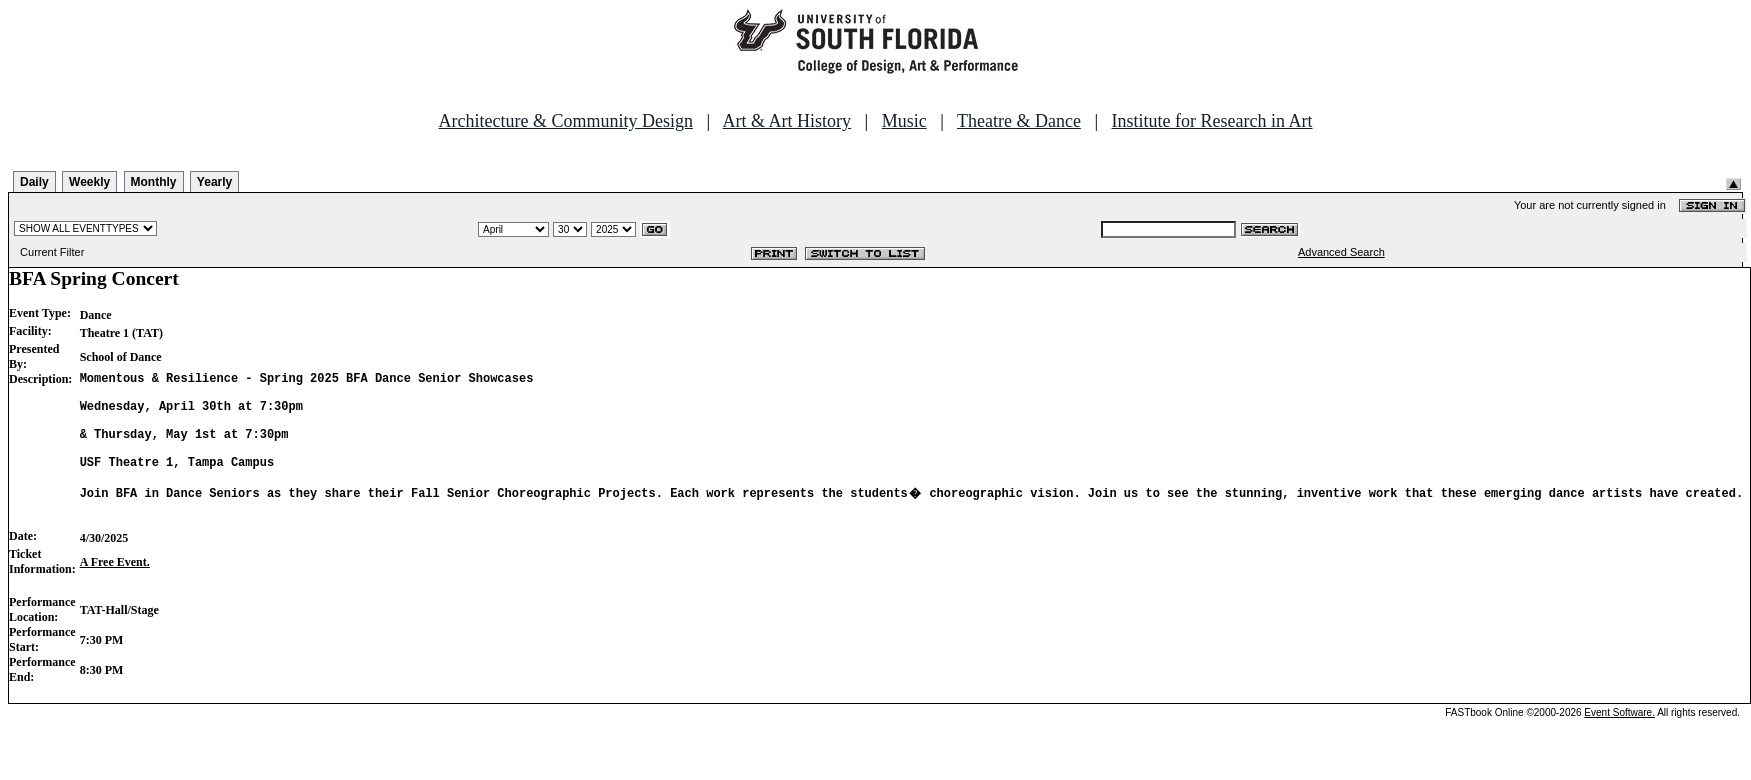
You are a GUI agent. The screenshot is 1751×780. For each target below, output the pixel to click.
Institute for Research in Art (1212, 121)
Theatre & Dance (1019, 121)
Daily (34, 182)
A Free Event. (115, 592)
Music (904, 121)
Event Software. (1619, 742)
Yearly (214, 182)
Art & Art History (787, 121)
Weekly (89, 182)
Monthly (154, 182)
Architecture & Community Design (566, 121)
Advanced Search (1341, 252)
